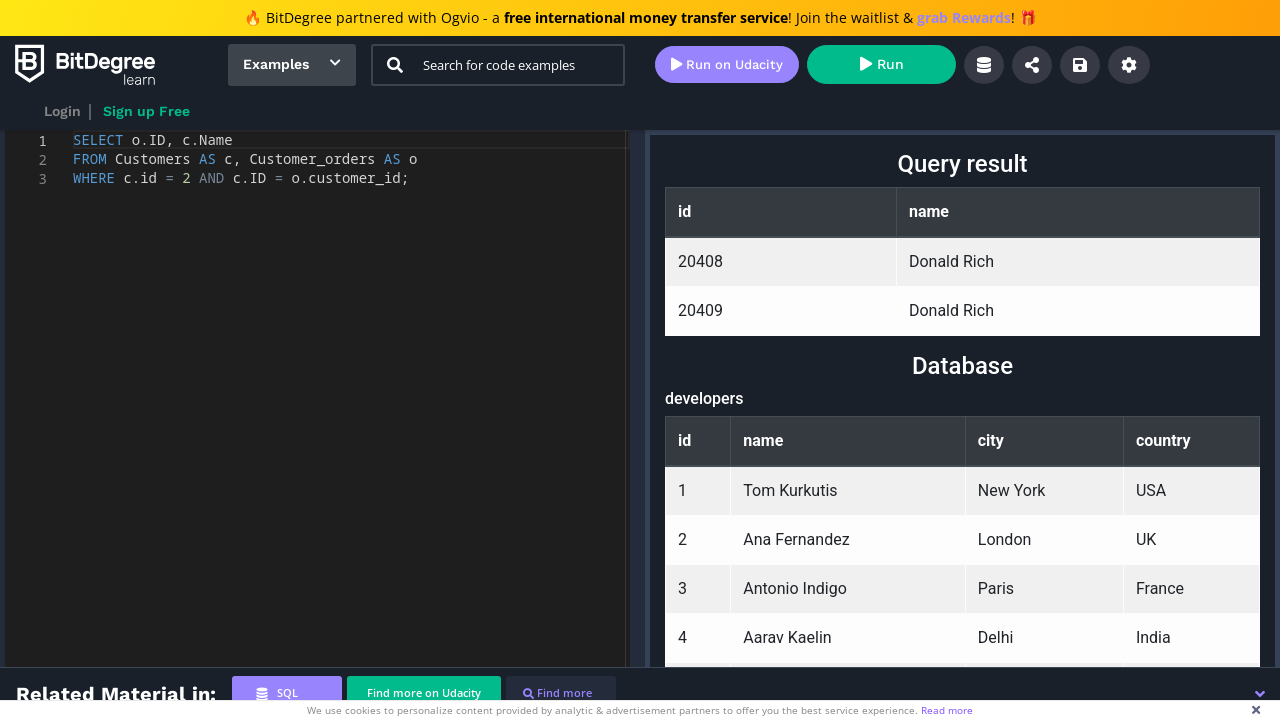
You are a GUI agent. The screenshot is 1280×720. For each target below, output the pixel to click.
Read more (947, 710)
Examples (276, 64)
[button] (1260, 694)
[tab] (287, 693)
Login (62, 111)
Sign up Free (146, 111)
